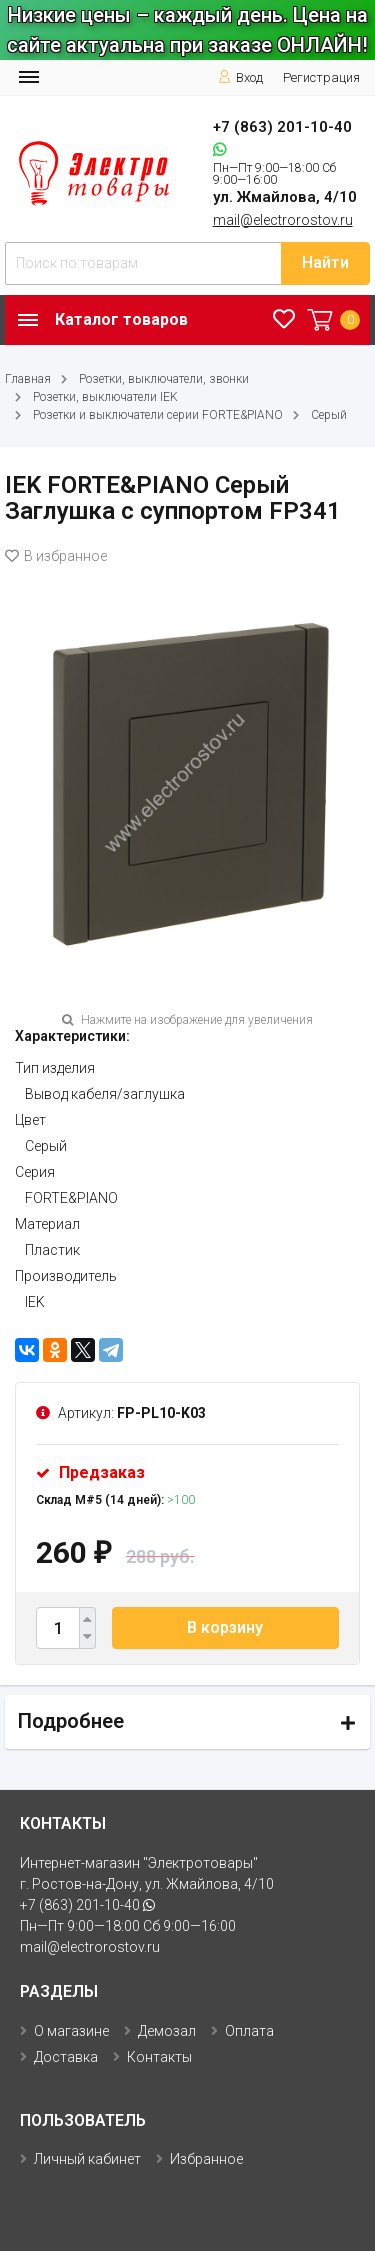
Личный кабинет (87, 2159)
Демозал (167, 2031)
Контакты (159, 2057)
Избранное (206, 2159)
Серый (329, 415)
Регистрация (321, 77)
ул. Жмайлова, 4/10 (285, 197)
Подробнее (71, 1721)
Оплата (249, 2031)
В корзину (225, 1627)
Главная (28, 379)
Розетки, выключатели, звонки (164, 379)
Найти (325, 262)
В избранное (56, 556)
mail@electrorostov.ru (283, 220)
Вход (240, 77)
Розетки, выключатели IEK (105, 397)
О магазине (71, 2031)
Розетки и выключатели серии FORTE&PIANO (158, 415)
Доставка (66, 2057)
